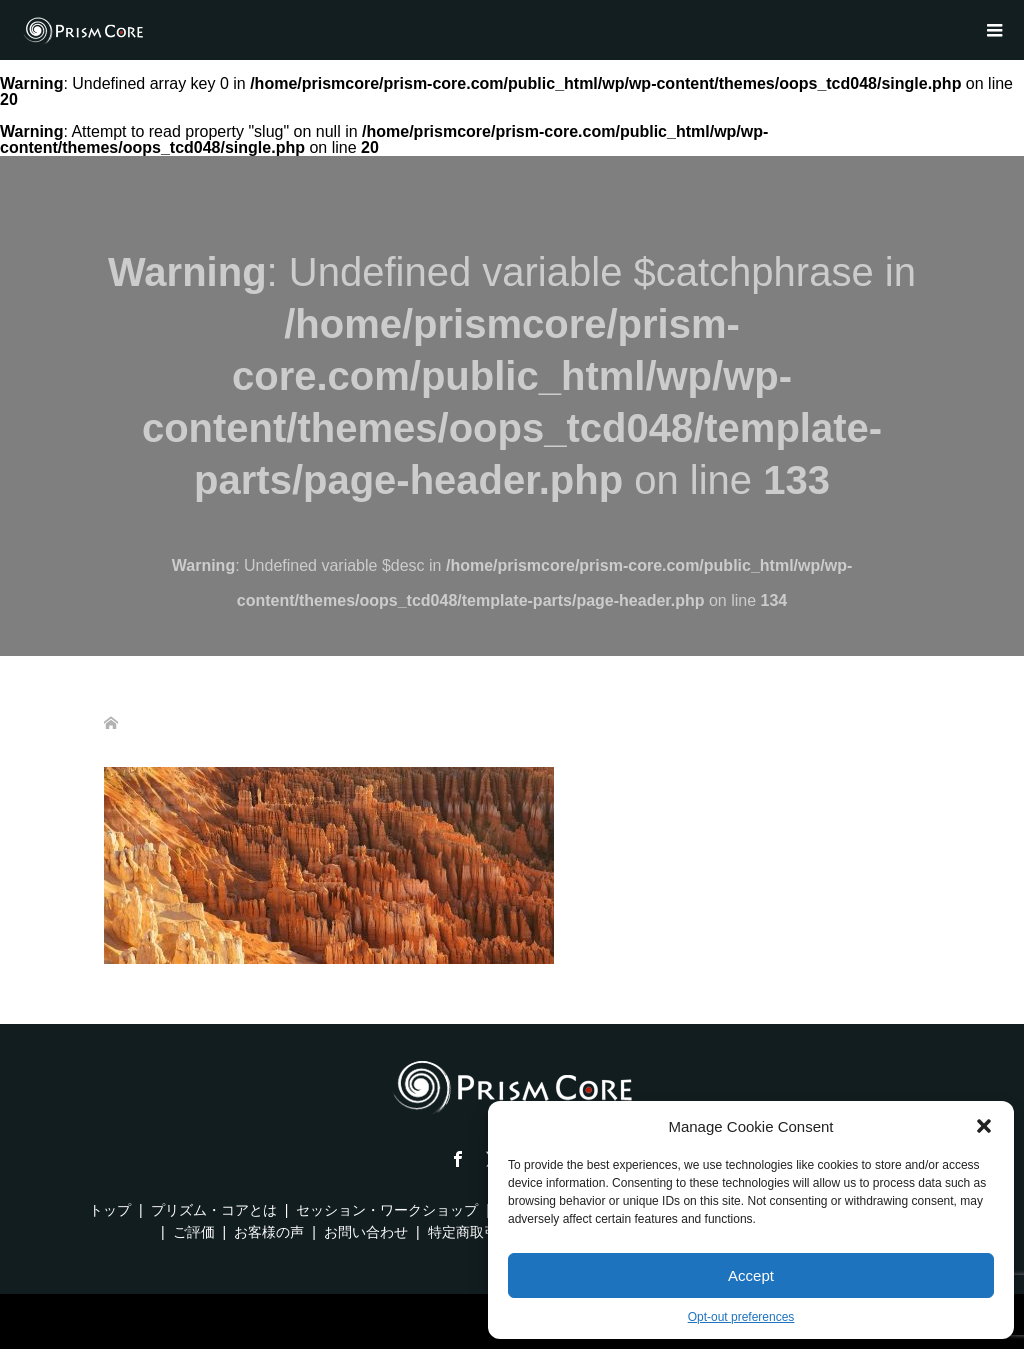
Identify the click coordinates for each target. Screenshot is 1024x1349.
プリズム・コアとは (214, 1210)
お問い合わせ (366, 1232)
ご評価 (194, 1232)
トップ (110, 1210)
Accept (751, 1275)
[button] (984, 1126)
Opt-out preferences (741, 1317)
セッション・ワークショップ (387, 1210)
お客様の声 (269, 1232)
